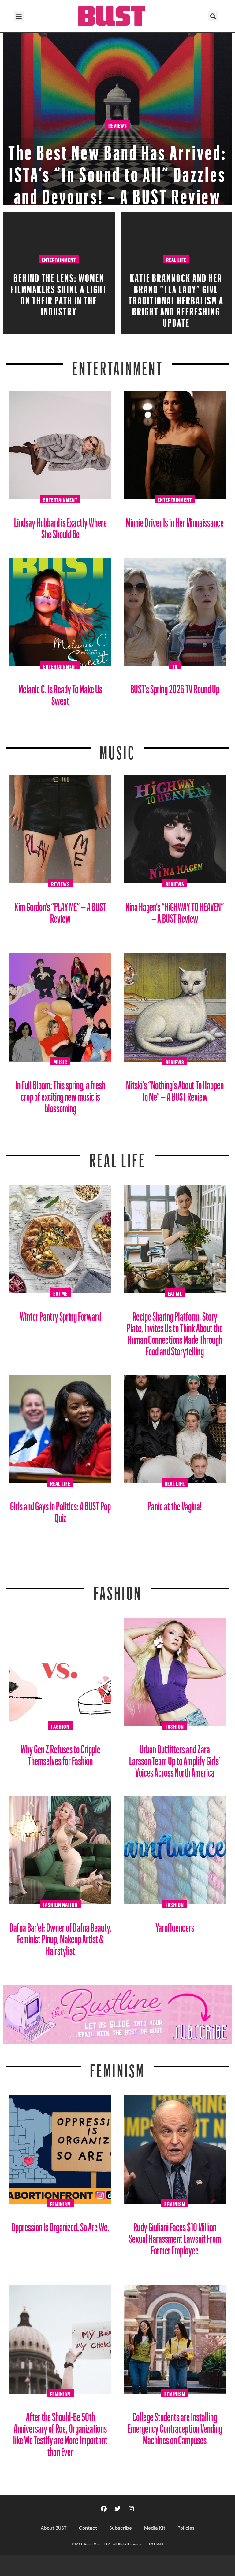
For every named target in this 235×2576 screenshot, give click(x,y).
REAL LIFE (118, 1156)
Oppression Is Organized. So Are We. (60, 2224)
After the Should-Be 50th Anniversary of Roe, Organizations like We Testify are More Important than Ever (60, 2432)
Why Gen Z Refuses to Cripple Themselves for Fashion (60, 1752)
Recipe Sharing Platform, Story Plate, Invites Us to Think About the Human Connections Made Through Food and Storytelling (175, 1331)
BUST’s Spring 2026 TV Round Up (174, 686)
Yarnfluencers (174, 1925)
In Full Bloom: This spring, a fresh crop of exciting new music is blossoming (60, 1094)
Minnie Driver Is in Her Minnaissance (175, 520)
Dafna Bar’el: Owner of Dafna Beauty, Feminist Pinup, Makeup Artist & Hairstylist (60, 1936)
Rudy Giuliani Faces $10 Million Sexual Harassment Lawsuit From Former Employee (175, 2236)
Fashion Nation (60, 1904)
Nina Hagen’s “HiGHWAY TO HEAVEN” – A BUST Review (174, 910)
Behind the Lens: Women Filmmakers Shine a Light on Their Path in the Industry (59, 293)
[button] (19, 16)
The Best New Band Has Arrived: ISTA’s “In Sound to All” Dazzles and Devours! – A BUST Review (117, 171)
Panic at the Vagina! (174, 1504)
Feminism (117, 2067)
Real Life (176, 259)
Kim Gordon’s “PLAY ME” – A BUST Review (60, 910)
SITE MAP (156, 2544)
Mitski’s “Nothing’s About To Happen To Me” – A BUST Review (175, 1088)
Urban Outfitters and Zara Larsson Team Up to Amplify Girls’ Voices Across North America (174, 1758)
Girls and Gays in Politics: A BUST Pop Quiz (60, 1509)
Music (117, 749)
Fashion (118, 1589)
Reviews (117, 124)
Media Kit (154, 2528)
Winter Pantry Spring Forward (60, 1314)
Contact (88, 2528)
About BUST (54, 2528)
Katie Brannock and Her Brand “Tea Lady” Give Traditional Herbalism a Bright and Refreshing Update (176, 298)
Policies (186, 2528)
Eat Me (60, 1292)
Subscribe (120, 2528)
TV (174, 665)
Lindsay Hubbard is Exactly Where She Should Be (60, 525)
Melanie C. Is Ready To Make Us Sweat (60, 692)
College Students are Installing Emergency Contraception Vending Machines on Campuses (175, 2426)
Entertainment (59, 259)
